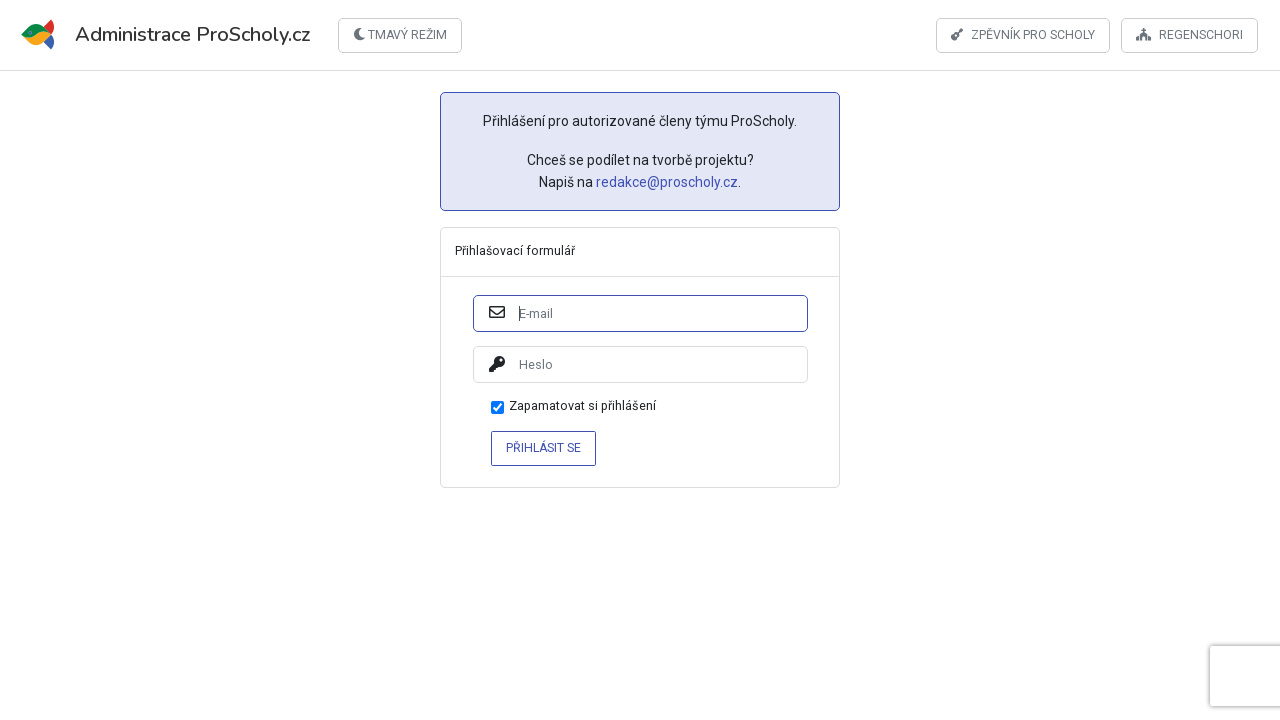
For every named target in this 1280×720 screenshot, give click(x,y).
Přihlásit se (543, 447)
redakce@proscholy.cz (667, 182)
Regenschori (1189, 34)
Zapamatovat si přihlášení (582, 406)
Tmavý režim (400, 35)
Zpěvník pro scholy (1023, 34)
